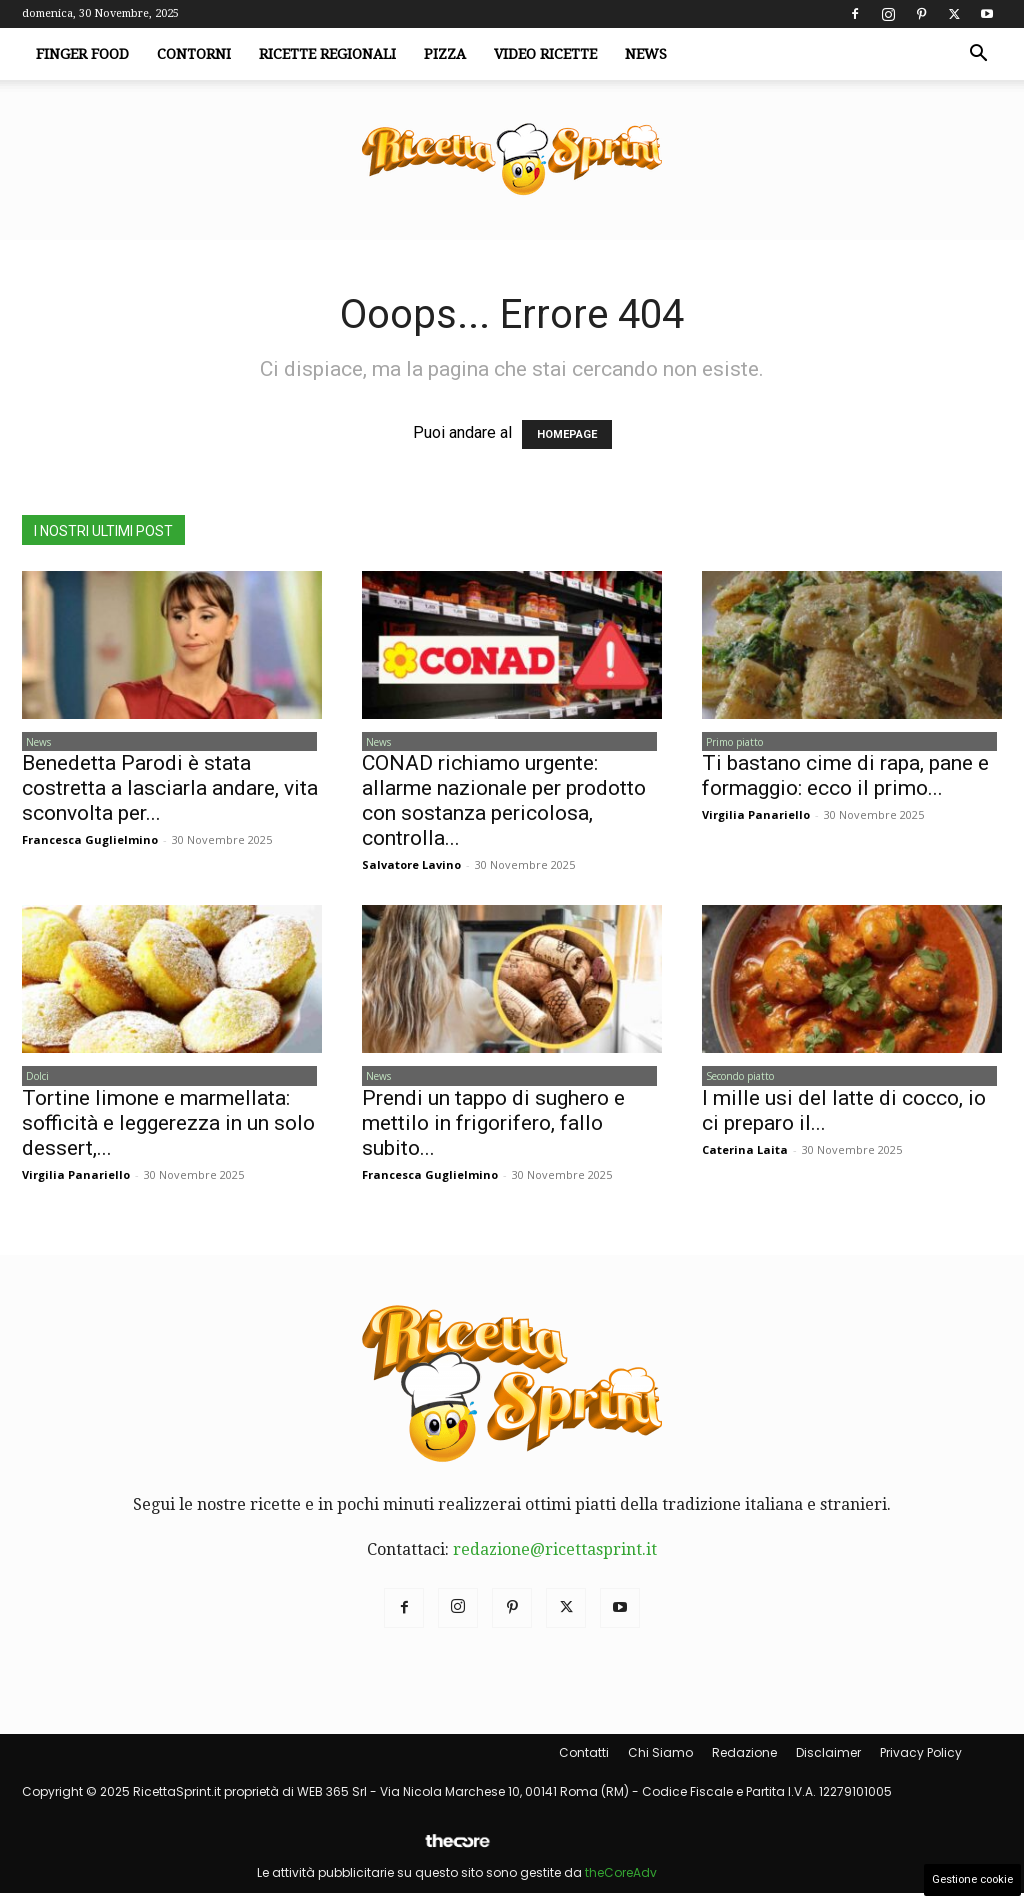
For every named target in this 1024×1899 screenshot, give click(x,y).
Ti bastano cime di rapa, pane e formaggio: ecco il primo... (845, 778)
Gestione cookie (972, 1879)
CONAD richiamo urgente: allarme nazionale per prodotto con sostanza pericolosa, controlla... (504, 803)
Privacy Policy (921, 1757)
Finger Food (82, 54)
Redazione (744, 1757)
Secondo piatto (736, 1080)
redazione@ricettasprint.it (555, 1554)
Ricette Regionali (327, 54)
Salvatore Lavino (411, 867)
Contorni (194, 54)
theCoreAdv (621, 1878)
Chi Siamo (660, 1757)
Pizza (445, 54)
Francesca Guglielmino (90, 842)
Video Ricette (545, 54)
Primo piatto (730, 743)
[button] (978, 55)
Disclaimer (828, 1757)
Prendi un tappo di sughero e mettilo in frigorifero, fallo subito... (493, 1128)
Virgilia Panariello (756, 817)
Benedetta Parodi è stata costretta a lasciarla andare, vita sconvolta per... (170, 791)
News (646, 54)
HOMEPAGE (567, 434)
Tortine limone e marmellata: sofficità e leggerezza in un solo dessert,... (168, 1128)
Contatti (584, 1757)
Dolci (33, 1080)
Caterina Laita (745, 1154)
